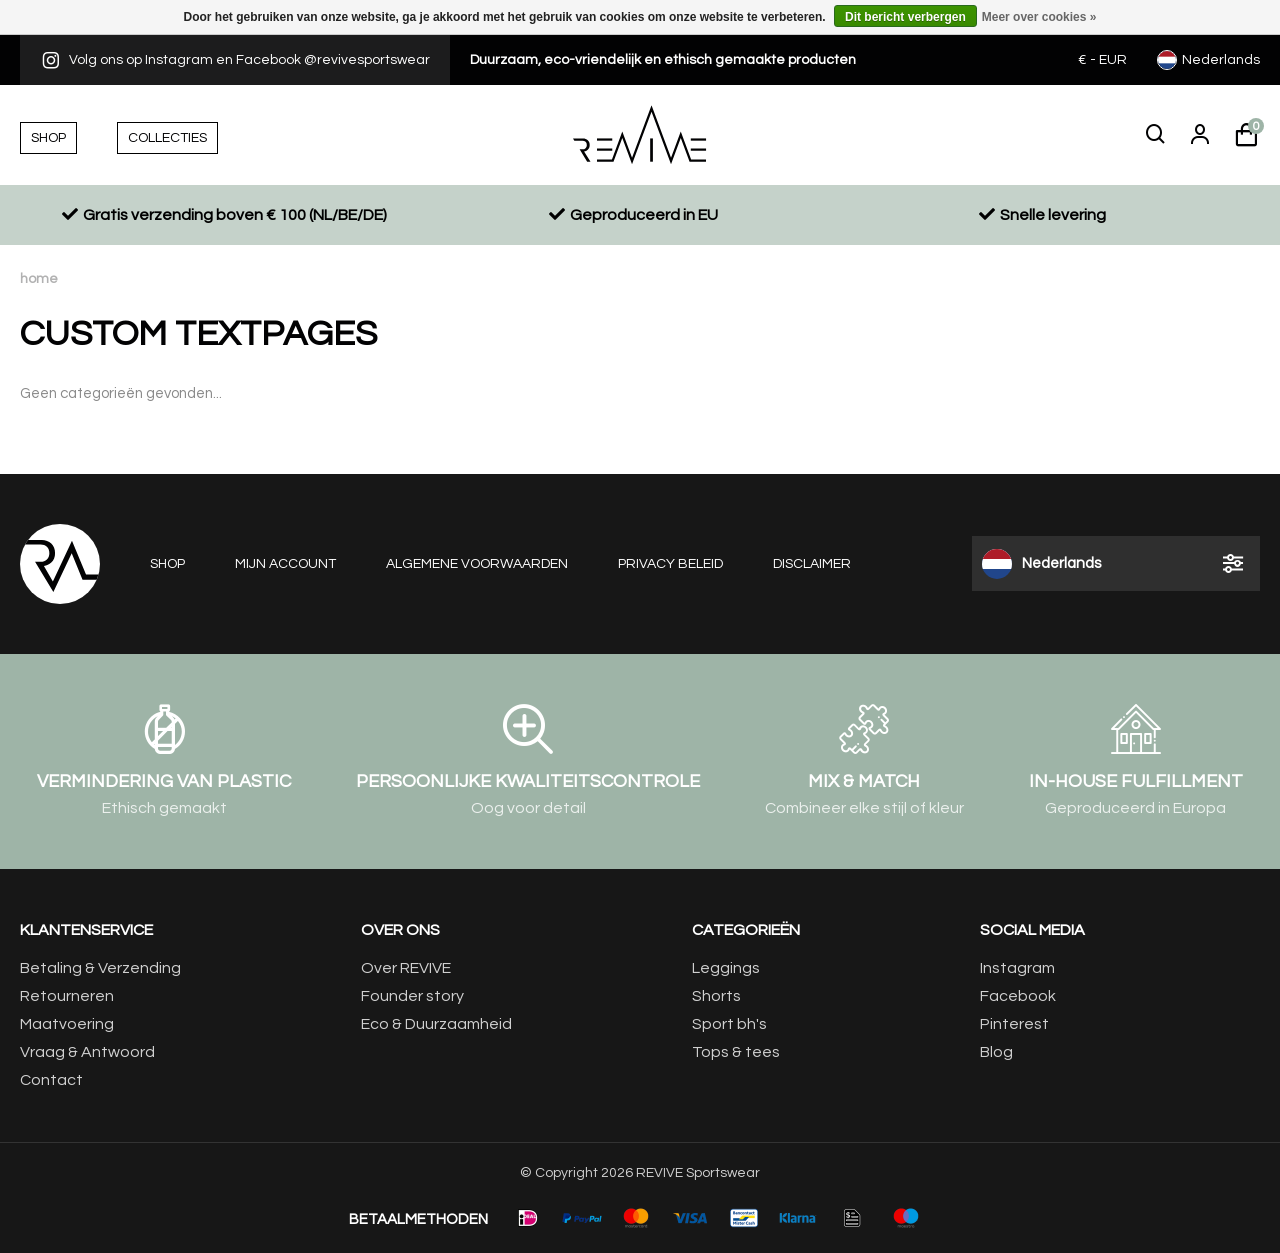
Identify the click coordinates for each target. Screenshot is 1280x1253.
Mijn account (285, 564)
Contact (51, 1080)
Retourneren (67, 996)
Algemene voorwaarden (477, 564)
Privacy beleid (670, 564)
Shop (167, 564)
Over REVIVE (406, 968)
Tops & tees (736, 1052)
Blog (996, 1052)
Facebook (1018, 996)
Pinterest (1014, 1024)
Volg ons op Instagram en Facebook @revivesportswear (235, 60)
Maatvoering (67, 1024)
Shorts (716, 996)
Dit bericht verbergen (905, 17)
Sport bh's (729, 1024)
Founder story (412, 996)
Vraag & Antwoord (87, 1052)
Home (39, 279)
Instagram (1017, 968)
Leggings (726, 968)
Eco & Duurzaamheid (436, 1024)
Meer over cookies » (1039, 17)
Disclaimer (812, 564)
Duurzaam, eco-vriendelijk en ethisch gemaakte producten (663, 60)
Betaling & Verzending (100, 968)
